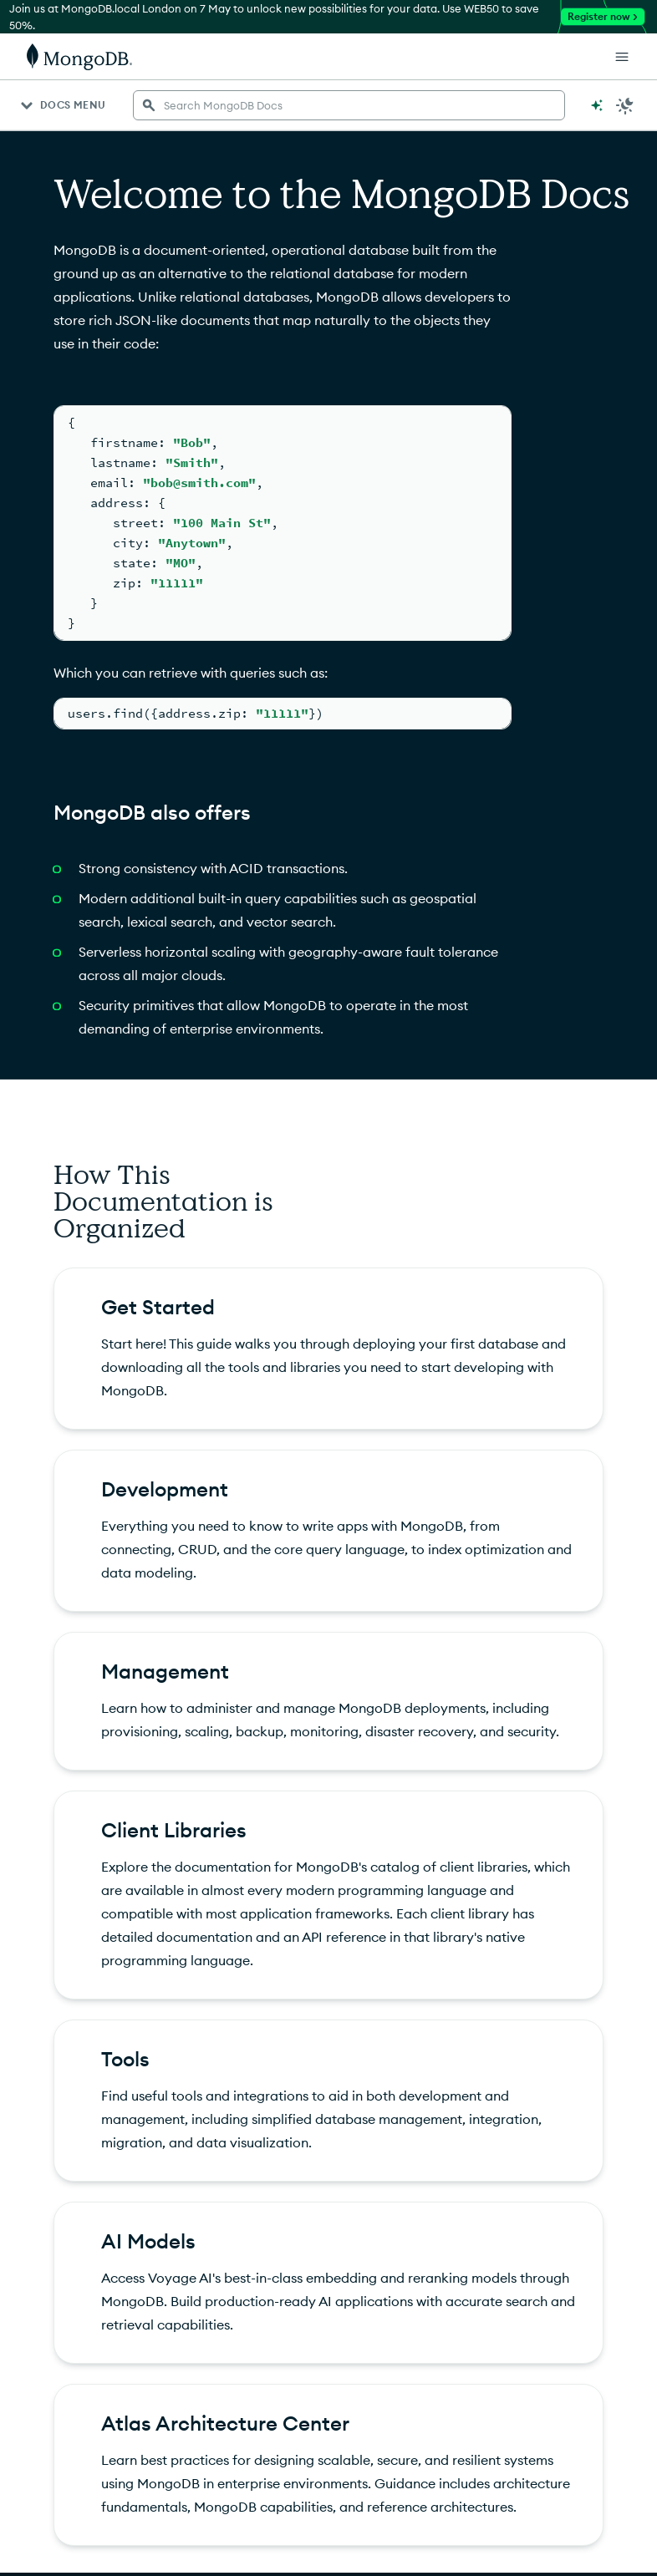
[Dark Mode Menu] (625, 105)
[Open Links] (622, 56)
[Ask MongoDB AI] (597, 105)
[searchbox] (349, 105)
